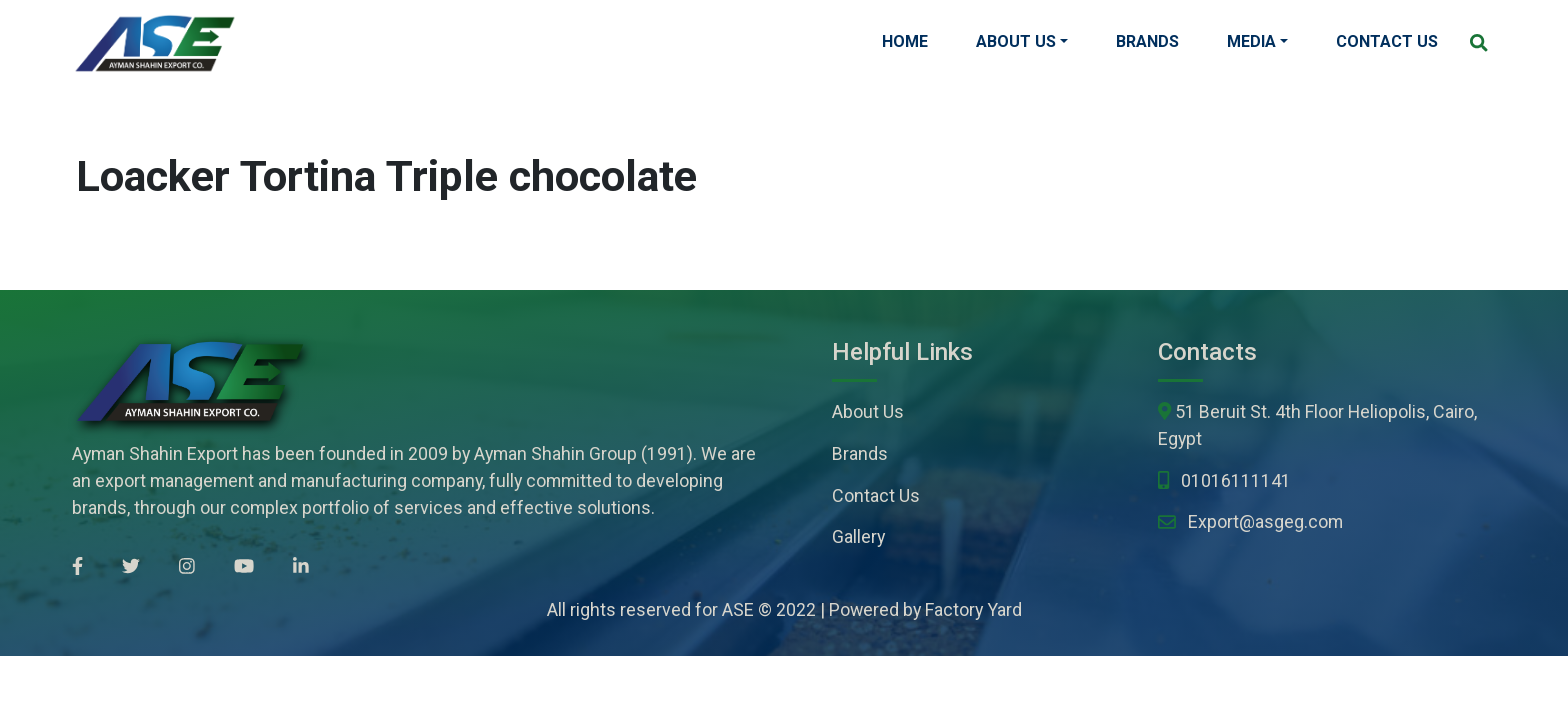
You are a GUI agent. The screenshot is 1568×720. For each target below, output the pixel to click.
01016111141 (1236, 480)
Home (905, 41)
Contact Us (1387, 41)
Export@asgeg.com (1265, 521)
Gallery (858, 536)
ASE (738, 609)
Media (1251, 41)
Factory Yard (973, 609)
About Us (1016, 41)
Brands (1147, 41)
